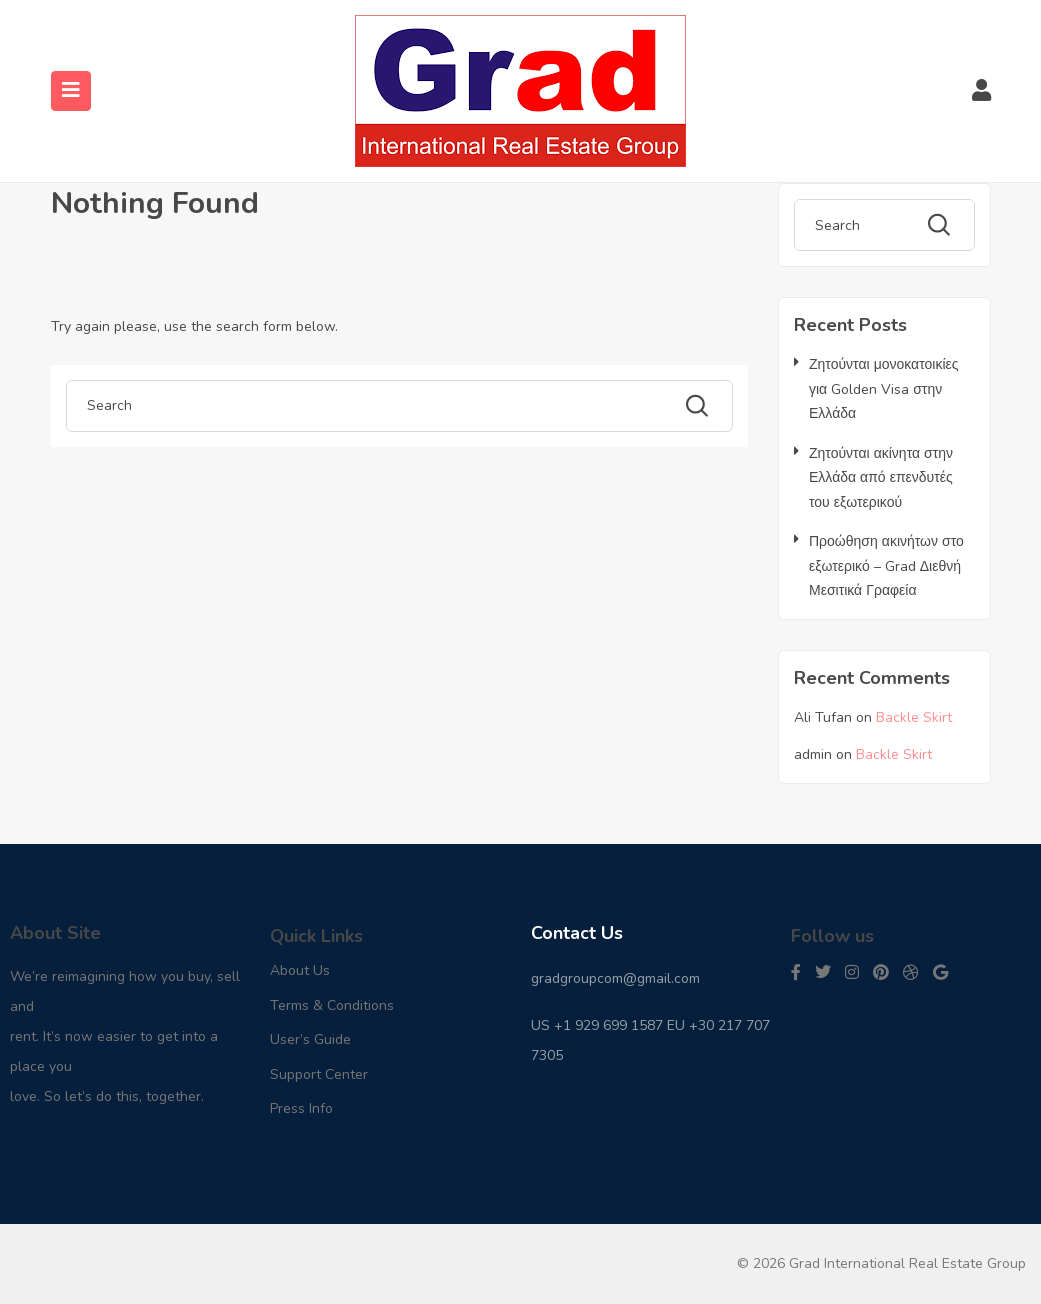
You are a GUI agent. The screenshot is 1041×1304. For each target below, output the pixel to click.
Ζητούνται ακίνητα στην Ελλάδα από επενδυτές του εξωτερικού (881, 478)
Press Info (301, 1108)
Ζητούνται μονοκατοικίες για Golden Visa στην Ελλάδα (884, 389)
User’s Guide (310, 1039)
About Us (300, 970)
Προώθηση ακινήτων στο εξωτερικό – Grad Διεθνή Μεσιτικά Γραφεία (886, 566)
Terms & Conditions (332, 1005)
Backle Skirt (914, 717)
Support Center (319, 1074)
